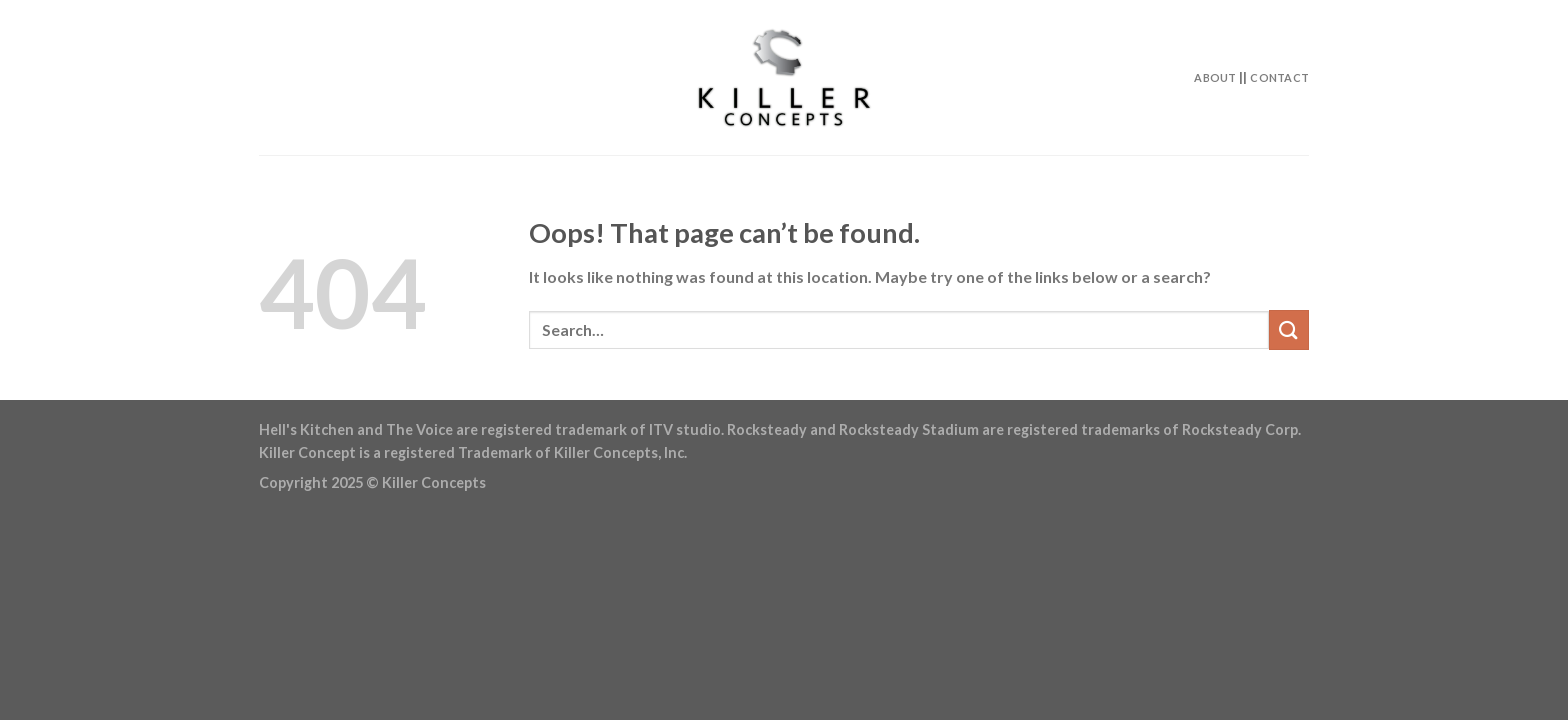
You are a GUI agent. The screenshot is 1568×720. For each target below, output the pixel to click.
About (1215, 77)
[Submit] (1289, 329)
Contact (1279, 77)
